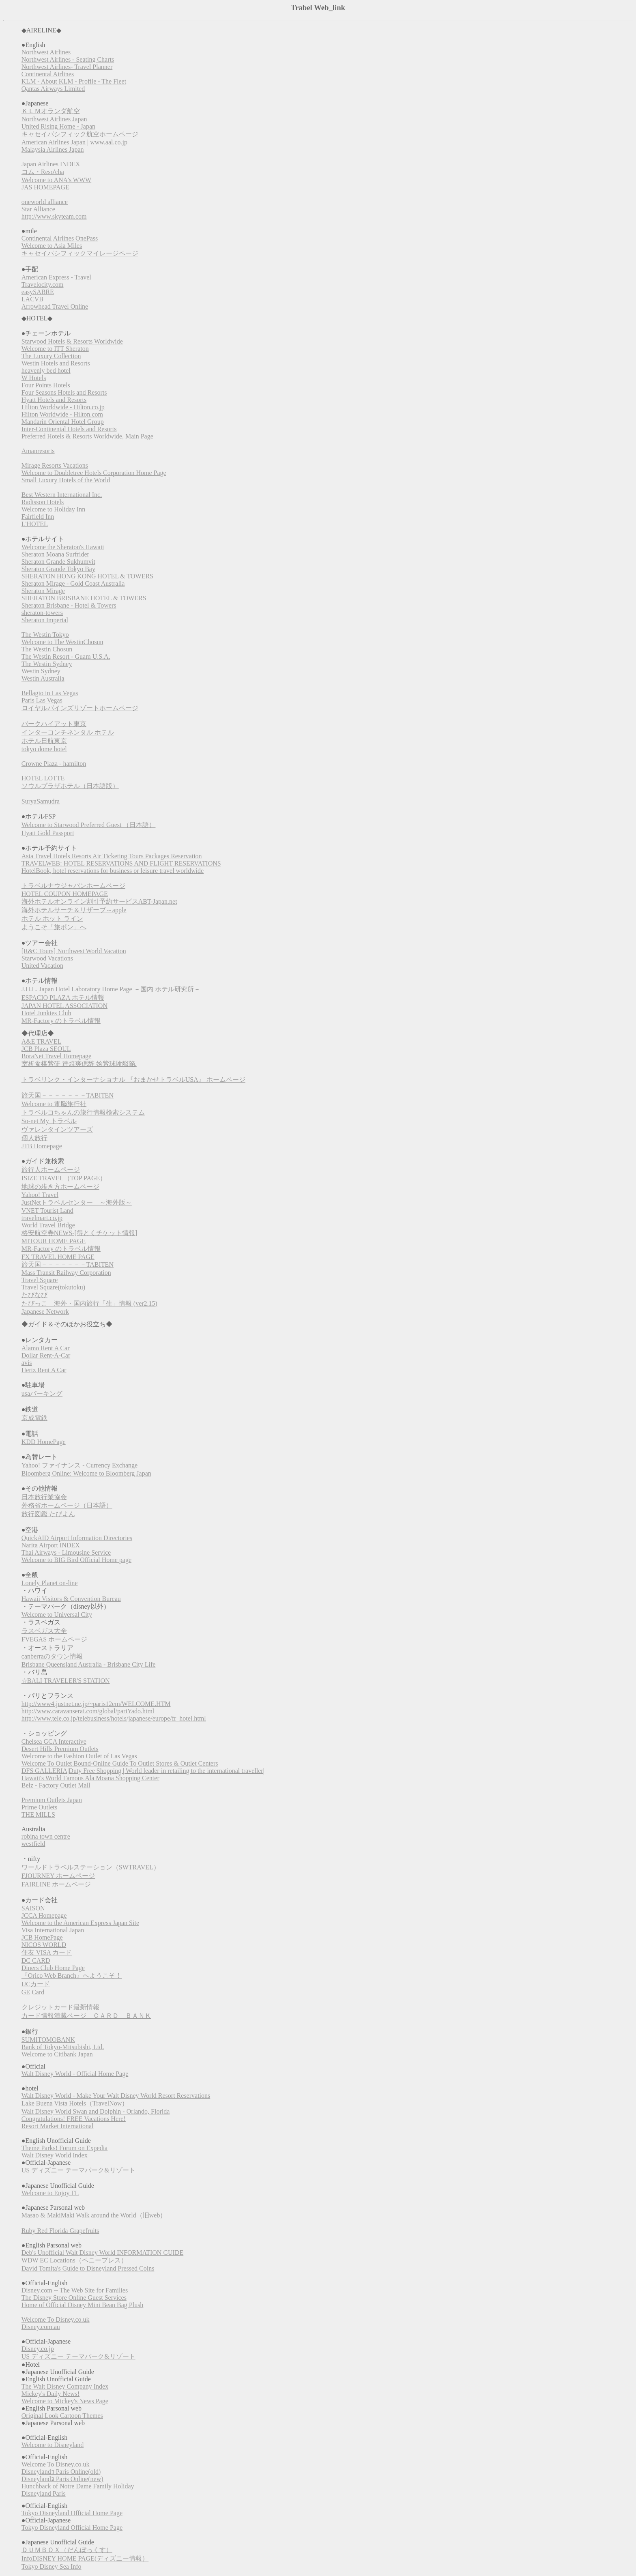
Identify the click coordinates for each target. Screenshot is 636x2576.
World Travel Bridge (48, 1225)
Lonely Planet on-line (49, 1582)
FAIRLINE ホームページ (56, 1884)
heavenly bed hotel (46, 370)
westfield (33, 1843)
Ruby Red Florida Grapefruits (60, 2230)
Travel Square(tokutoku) (53, 1287)
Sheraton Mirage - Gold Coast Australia (73, 583)
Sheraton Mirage (43, 590)
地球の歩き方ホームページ (60, 1186)
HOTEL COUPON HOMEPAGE (64, 893)
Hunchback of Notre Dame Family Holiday (77, 2486)
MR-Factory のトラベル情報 (61, 1020)
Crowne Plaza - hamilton (53, 763)
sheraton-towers (42, 612)
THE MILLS (38, 1814)
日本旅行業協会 (44, 1496)
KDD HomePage (43, 1441)
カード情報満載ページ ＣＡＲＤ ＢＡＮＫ (86, 2015)
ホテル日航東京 (44, 740)
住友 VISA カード (46, 1952)
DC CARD (35, 1960)
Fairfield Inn (37, 516)
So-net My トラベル (49, 1120)
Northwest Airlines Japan (54, 119)
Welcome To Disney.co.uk (55, 2319)
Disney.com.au (40, 2326)
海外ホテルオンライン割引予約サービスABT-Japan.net (99, 901)
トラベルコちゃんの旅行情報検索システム (83, 1112)
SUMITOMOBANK (48, 2039)
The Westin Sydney (46, 663)
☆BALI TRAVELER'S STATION (65, 1680)
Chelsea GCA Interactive (53, 1741)
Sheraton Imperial (44, 620)
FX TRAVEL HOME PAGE (58, 1256)
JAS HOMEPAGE (45, 187)
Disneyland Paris (43, 2493)
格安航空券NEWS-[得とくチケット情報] (79, 1232)
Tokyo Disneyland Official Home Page (71, 2512)
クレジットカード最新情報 (60, 2007)
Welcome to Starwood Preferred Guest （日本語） (88, 824)
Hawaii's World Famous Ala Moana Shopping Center (90, 1778)
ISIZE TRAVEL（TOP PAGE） (64, 1178)
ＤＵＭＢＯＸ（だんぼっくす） (66, 2549)
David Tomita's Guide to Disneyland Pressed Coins (88, 2268)
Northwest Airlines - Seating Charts (67, 59)
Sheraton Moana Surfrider (55, 554)
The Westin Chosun (47, 649)
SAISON (33, 1908)
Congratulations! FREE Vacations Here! (73, 2118)
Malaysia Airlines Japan (52, 149)
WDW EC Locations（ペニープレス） (74, 2260)
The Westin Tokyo (45, 634)
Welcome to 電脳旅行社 (53, 1103)
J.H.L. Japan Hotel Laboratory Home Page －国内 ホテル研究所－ (110, 989)
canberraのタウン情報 (52, 1656)
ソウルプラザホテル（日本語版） (70, 785)
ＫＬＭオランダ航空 (50, 110)
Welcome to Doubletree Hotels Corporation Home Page (93, 472)
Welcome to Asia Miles (51, 245)
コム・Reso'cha (42, 171)
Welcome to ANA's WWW (56, 179)
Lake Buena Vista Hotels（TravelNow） (74, 2103)
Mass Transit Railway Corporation (66, 1272)
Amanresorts (38, 450)
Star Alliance (38, 209)
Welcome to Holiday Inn (53, 509)
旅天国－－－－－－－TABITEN (67, 1095)
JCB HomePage (42, 1937)
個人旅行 (34, 1137)
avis (26, 1362)
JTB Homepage (41, 1146)
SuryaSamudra (40, 801)
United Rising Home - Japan (58, 126)
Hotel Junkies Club (46, 1013)
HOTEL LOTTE (42, 778)
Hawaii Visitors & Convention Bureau (71, 1598)
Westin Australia (42, 678)
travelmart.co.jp (41, 1217)
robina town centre (45, 1836)
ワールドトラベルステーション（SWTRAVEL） (90, 1867)
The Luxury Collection (51, 355)
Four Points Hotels (45, 385)
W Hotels (33, 377)
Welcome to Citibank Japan (57, 2054)
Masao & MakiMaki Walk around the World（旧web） (94, 2215)
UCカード (35, 1984)
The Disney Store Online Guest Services (74, 2297)
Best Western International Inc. (61, 494)
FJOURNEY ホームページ (58, 1875)
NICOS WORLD (43, 1944)
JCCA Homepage (44, 1915)
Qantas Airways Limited (53, 88)
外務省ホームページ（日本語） (66, 1505)
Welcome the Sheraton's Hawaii (62, 547)
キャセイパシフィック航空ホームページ (79, 134)
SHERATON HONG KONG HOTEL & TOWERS (87, 576)
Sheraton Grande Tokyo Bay (58, 568)
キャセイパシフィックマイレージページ (79, 253)
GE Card (32, 1992)
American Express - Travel (56, 277)
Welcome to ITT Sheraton (55, 348)
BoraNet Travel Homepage (56, 1056)
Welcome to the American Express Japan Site (80, 1922)
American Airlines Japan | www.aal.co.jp (74, 142)
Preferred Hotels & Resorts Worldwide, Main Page (87, 436)
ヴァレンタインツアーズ (57, 1129)
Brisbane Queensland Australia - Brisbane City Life (88, 1664)
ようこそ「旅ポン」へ (53, 927)
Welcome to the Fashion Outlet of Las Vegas (79, 1756)
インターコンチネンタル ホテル (67, 732)
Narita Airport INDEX (50, 1545)
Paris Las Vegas (41, 700)
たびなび (34, 1294)
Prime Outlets (39, 1807)
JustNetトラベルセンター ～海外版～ (76, 1202)
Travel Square (39, 1279)
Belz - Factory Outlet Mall (55, 1785)
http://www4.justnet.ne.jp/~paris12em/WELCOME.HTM (96, 1703)
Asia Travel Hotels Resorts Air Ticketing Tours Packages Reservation (111, 856)
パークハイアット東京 (53, 723)
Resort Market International (57, 2126)
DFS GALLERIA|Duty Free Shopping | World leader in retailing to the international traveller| (142, 1770)
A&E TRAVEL (41, 1041)
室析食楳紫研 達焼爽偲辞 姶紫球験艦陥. (79, 1063)
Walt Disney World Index (54, 2155)
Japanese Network (45, 1311)
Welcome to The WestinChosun (62, 641)
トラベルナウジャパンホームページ (73, 885)
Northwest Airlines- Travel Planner (66, 66)
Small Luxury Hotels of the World (65, 480)
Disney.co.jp (37, 2348)
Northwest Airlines (46, 52)
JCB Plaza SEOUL (46, 1048)
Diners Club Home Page (53, 1967)
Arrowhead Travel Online (54, 306)
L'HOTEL (34, 523)
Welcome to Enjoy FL (50, 2192)
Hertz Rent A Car (44, 1369)
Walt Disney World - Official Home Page (74, 2073)
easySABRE (37, 291)
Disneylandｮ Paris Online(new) (62, 2478)
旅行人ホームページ (50, 1169)
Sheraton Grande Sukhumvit (58, 561)
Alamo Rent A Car (45, 1348)
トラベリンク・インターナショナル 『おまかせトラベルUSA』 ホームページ (133, 1079)
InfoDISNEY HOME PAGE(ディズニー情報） (84, 2558)
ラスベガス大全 (44, 1630)
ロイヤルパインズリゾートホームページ (79, 708)
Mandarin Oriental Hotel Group (62, 421)
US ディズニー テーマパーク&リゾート (78, 2170)
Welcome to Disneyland (52, 2444)
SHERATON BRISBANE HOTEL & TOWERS (83, 598)
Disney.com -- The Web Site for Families (74, 2290)
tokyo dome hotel (44, 749)
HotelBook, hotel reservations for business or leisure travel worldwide (112, 870)
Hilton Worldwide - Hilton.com (62, 414)
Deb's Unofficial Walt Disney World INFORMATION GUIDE (102, 2252)
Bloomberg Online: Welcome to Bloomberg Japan (86, 1473)
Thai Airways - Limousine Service (66, 1552)
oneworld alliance (44, 201)
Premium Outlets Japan (51, 1799)
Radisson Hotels (42, 501)
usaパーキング (41, 1393)
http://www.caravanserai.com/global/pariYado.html (87, 1711)
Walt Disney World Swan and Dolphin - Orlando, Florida (95, 2111)
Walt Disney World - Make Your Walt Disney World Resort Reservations (115, 2095)
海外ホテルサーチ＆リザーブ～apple (74, 910)
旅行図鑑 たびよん (48, 1513)
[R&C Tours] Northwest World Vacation (73, 950)
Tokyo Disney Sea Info (51, 2566)
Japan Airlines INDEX (50, 164)
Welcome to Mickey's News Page (64, 2401)
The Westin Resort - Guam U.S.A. (65, 656)
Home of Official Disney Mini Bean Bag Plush (82, 2304)
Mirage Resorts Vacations (54, 465)
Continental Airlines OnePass (59, 238)
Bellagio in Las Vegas (49, 693)
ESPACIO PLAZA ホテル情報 (62, 997)
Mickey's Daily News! (50, 2393)
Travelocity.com (42, 284)
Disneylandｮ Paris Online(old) (61, 2471)
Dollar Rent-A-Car (45, 1355)
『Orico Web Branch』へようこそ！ (71, 1975)
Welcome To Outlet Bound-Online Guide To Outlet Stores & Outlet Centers (119, 1763)
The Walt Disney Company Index (64, 2386)
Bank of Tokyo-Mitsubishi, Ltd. (62, 2046)
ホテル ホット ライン (52, 918)
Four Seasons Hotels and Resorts (64, 392)
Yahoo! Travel (39, 1194)
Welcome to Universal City (56, 1614)
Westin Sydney (40, 671)
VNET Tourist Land (47, 1210)
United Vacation (42, 965)
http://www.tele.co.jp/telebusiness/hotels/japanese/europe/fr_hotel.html (113, 1718)
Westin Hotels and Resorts (55, 363)
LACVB (32, 299)
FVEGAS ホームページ (54, 1639)
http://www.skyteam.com (54, 216)
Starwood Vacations (47, 958)
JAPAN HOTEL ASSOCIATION (64, 1005)
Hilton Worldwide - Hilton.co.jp (63, 407)
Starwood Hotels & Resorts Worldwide (72, 341)
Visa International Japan (52, 1930)
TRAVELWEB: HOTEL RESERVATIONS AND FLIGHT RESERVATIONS (121, 863)
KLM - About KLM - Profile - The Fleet (73, 81)
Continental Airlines (47, 74)
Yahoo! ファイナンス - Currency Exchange (79, 1465)
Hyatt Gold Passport (47, 832)
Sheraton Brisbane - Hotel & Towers (68, 605)
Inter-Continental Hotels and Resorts (69, 428)
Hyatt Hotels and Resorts (53, 399)
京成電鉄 (34, 1417)
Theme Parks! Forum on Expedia (64, 2147)
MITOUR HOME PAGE (53, 1241)
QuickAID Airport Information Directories (76, 1537)
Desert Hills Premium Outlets (60, 1748)
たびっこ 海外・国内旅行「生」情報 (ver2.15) (89, 1303)
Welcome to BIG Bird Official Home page (76, 1559)
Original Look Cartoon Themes (62, 2415)
